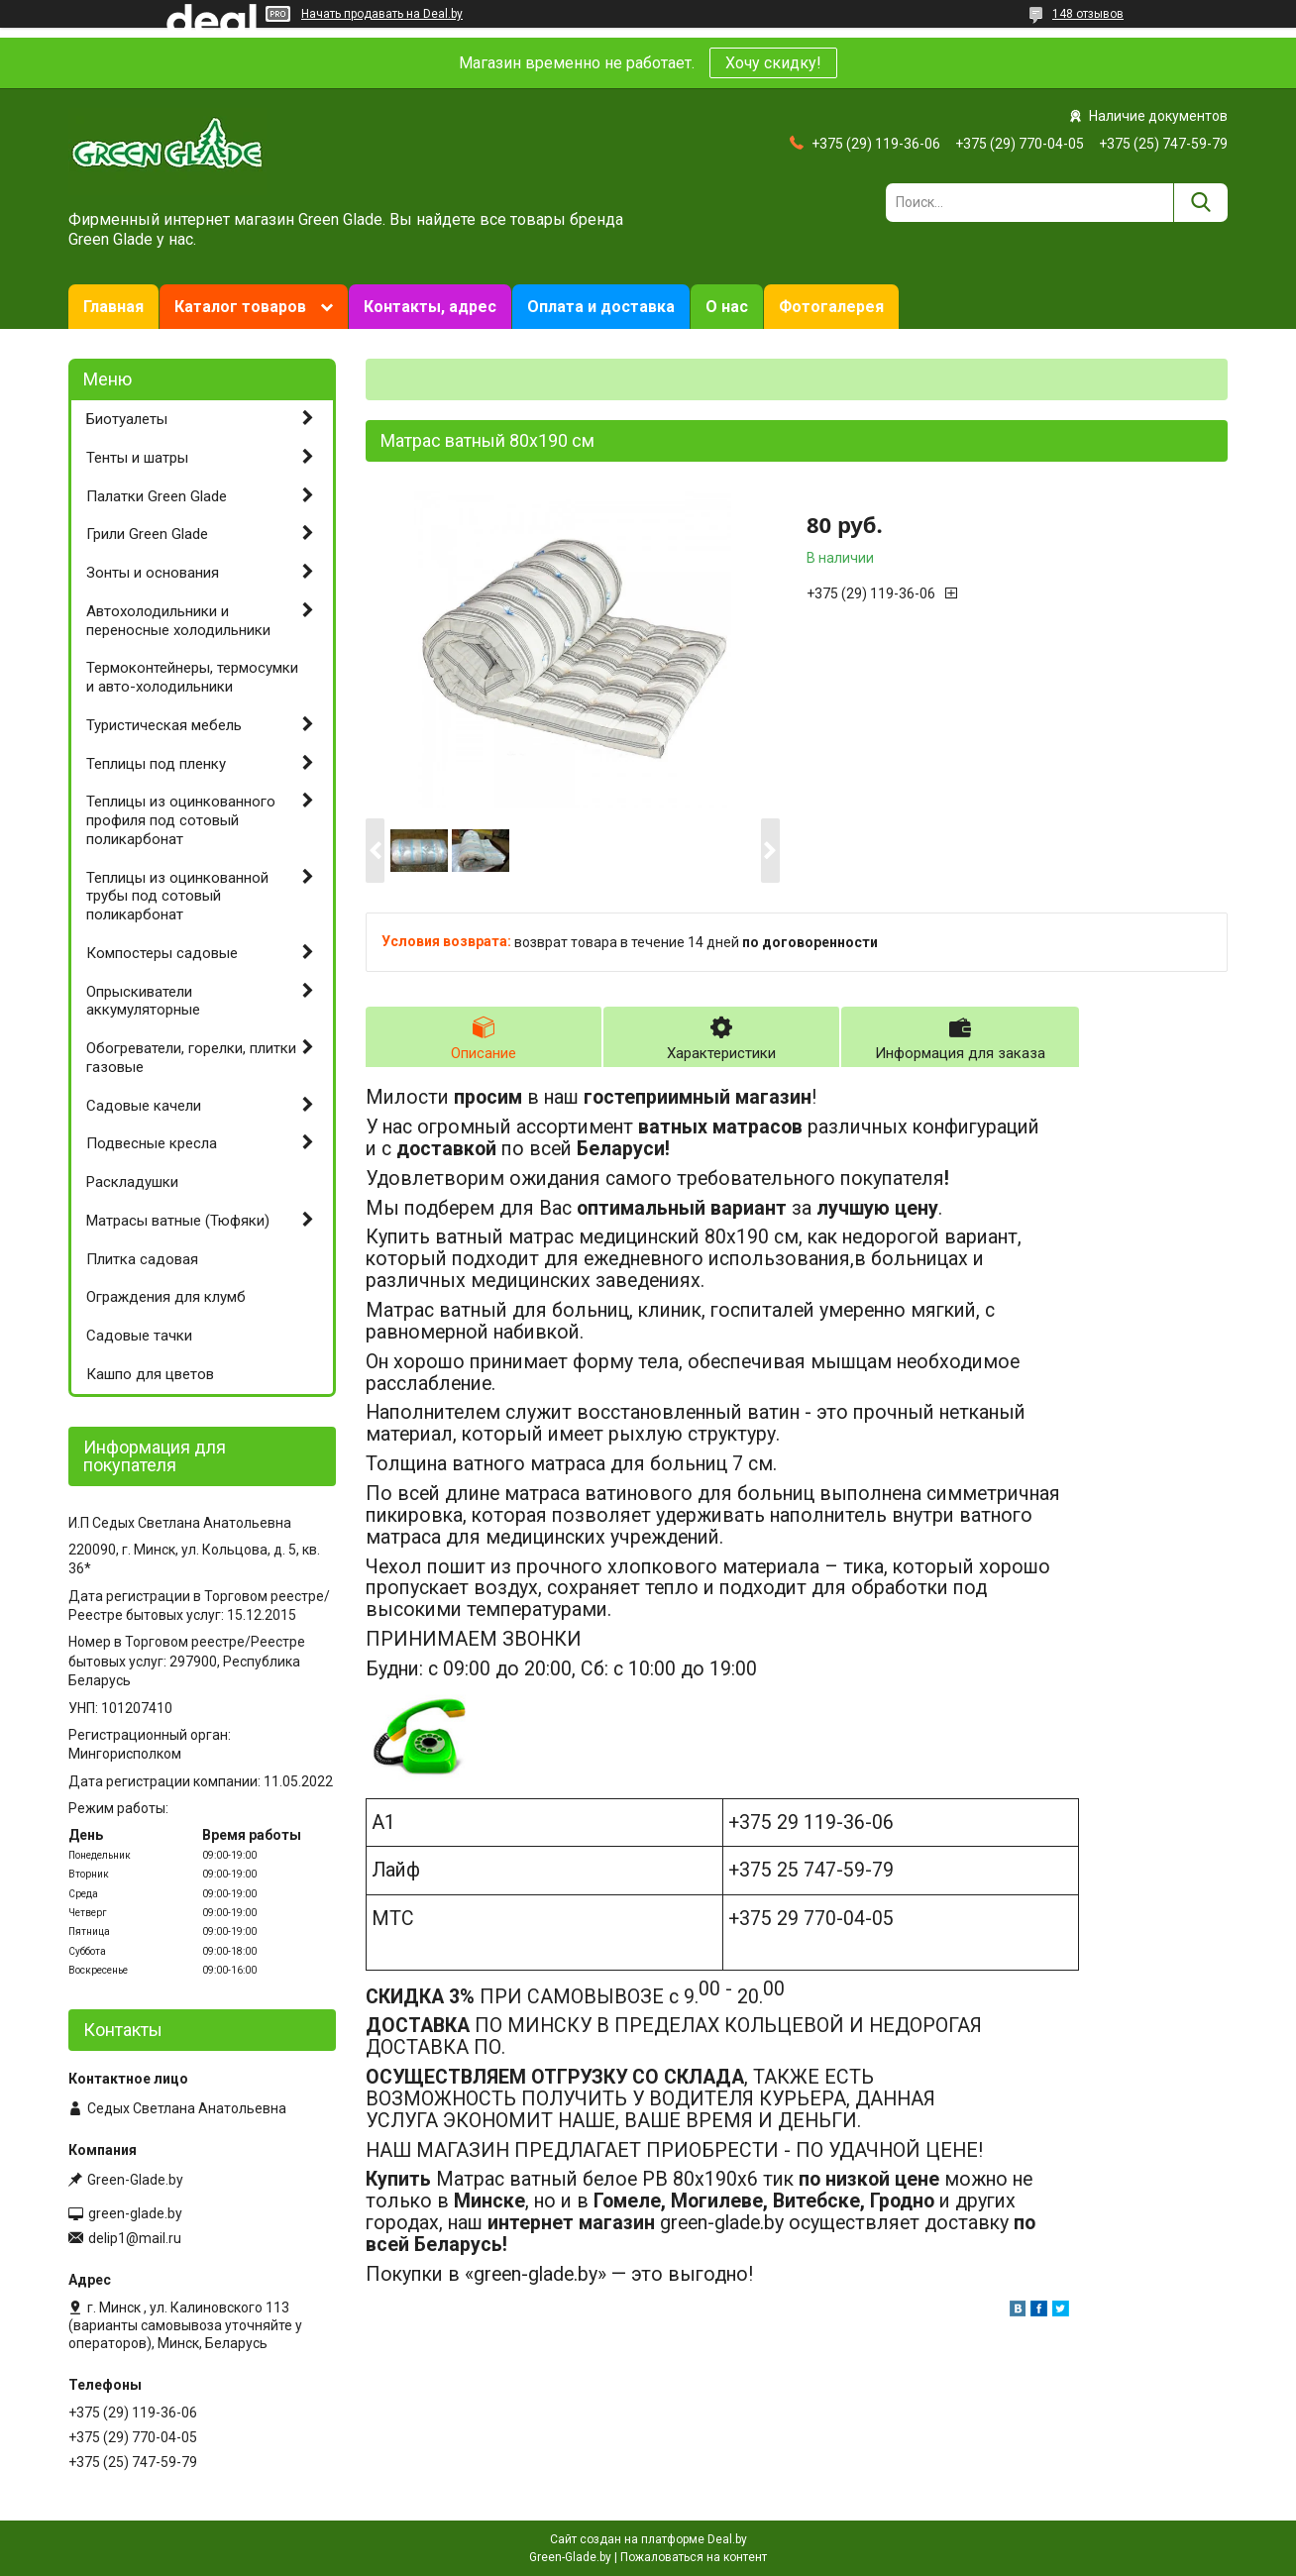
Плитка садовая (142, 1259)
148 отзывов (1088, 14)
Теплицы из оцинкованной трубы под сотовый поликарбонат (177, 896)
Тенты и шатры (137, 458)
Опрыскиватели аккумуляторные (143, 1001)
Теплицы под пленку (156, 764)
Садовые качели (143, 1106)
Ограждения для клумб (166, 1297)
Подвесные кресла (151, 1143)
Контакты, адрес (430, 306)
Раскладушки (132, 1182)
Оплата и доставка (601, 306)
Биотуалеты (126, 419)
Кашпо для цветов (150, 1374)
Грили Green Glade (147, 534)
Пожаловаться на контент (693, 2557)
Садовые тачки (139, 1335)
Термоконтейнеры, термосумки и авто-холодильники (192, 677)
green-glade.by (135, 2213)
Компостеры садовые (162, 953)
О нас (726, 306)
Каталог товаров (240, 306)
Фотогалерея (831, 306)
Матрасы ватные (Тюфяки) (178, 1221)
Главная (113, 306)
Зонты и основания (152, 573)
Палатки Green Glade (156, 496)
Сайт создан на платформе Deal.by (648, 2539)
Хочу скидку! (773, 63)
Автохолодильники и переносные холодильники (178, 620)
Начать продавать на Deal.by (382, 14)
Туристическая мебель (164, 725)
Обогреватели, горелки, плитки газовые (191, 1057)
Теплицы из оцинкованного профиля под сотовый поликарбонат (180, 820)
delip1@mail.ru (134, 2238)
